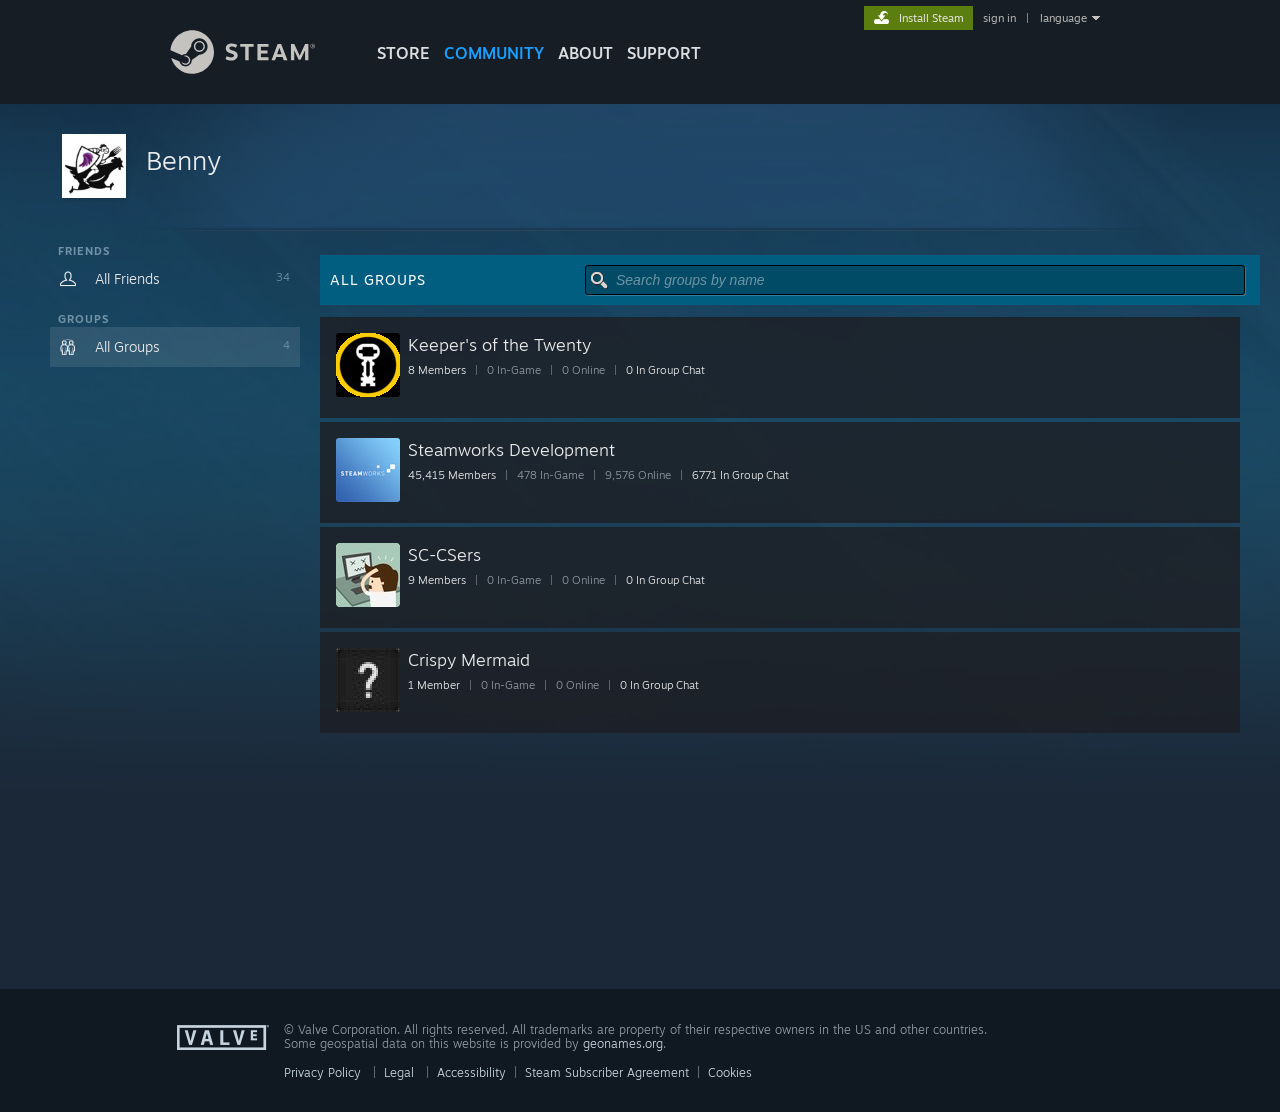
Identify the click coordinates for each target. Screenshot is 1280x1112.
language (1063, 18)
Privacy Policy (322, 1072)
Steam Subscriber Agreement (607, 1072)
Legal (399, 1072)
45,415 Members (452, 475)
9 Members (437, 580)
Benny (183, 160)
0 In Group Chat (665, 370)
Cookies (730, 1072)
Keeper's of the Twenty (499, 344)
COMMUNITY (494, 53)
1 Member (434, 685)
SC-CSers (444, 554)
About (585, 53)
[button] (640, 167)
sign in (999, 18)
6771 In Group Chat (740, 475)
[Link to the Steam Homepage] (258, 68)
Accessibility (471, 1072)
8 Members (437, 370)
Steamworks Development (511, 449)
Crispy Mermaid (469, 659)
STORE (403, 53)
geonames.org (623, 1043)
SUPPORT (664, 53)
